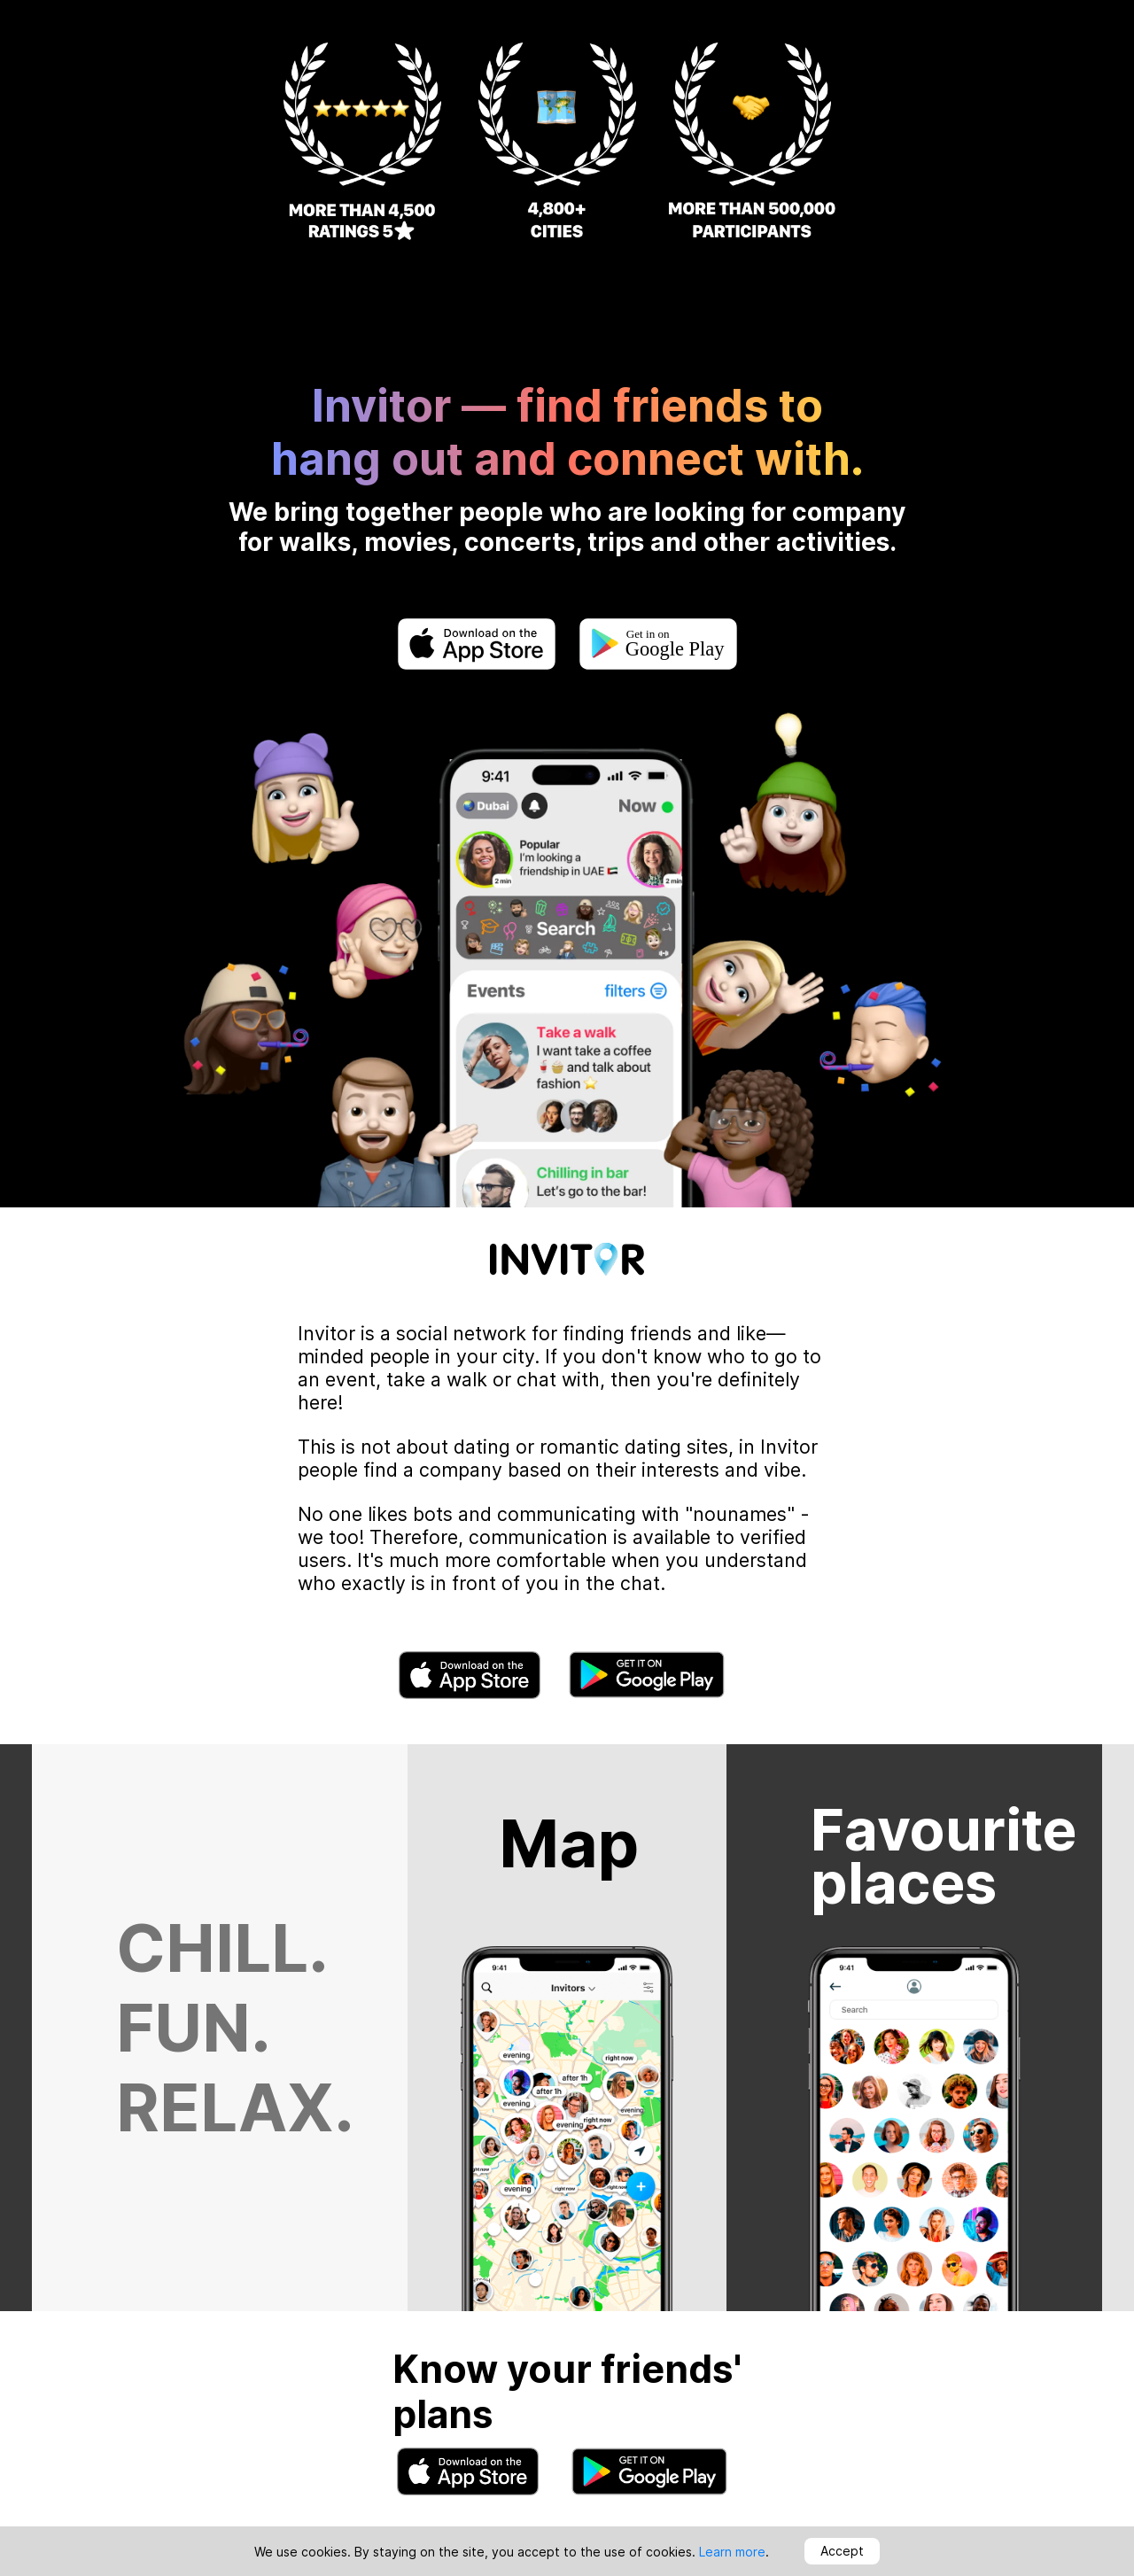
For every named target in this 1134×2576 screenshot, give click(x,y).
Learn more (732, 2551)
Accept (842, 2550)
